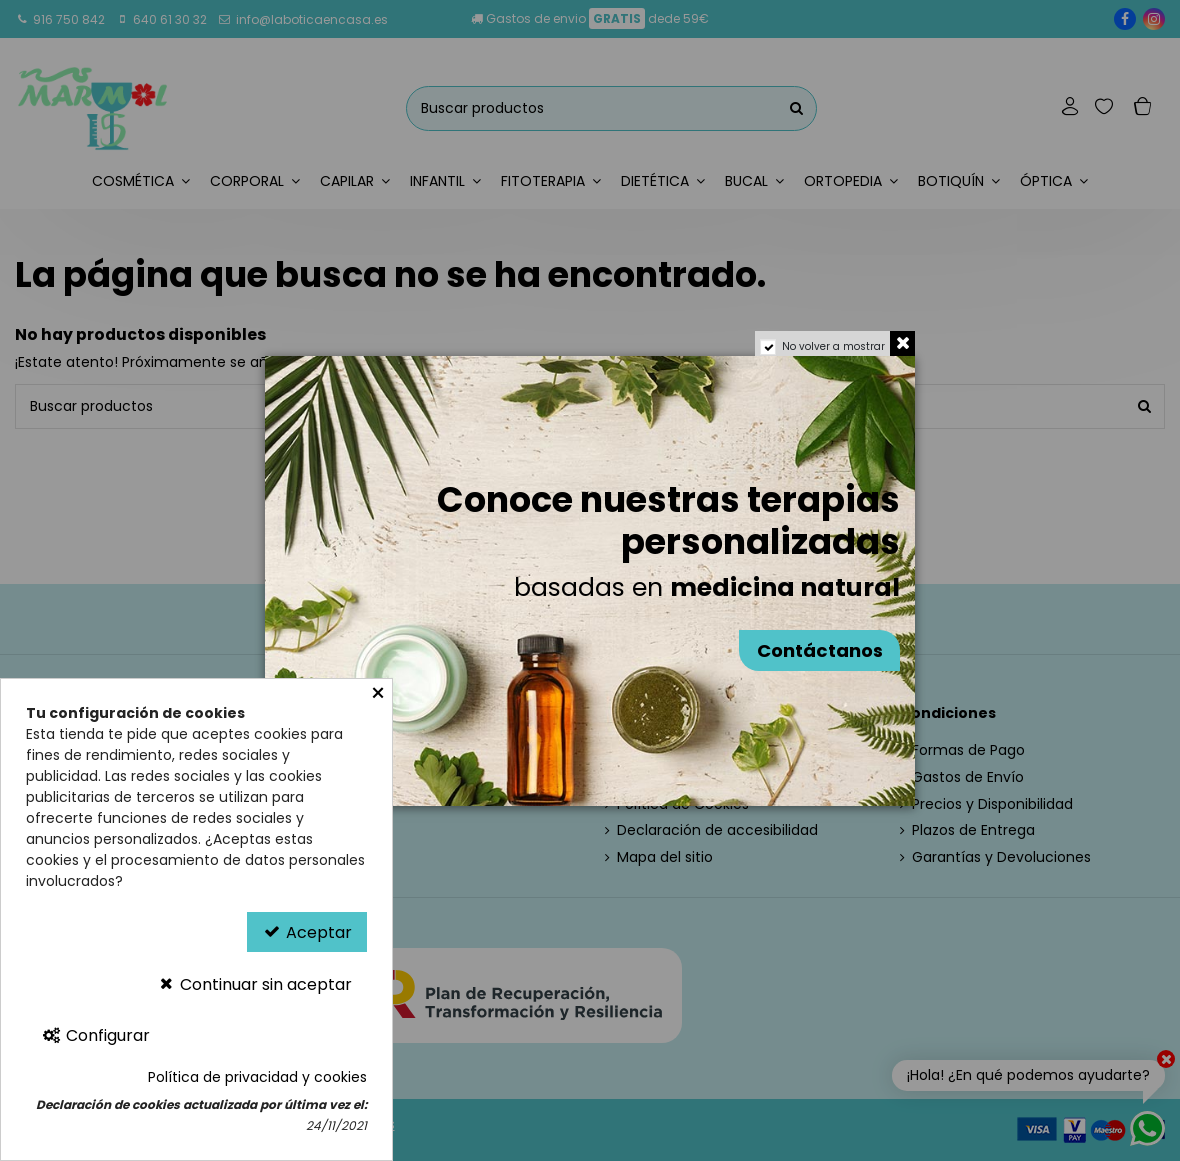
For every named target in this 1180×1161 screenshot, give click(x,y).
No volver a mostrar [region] (833, 346)
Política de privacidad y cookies (257, 1077)
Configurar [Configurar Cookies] (95, 1035)
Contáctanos (820, 650)
